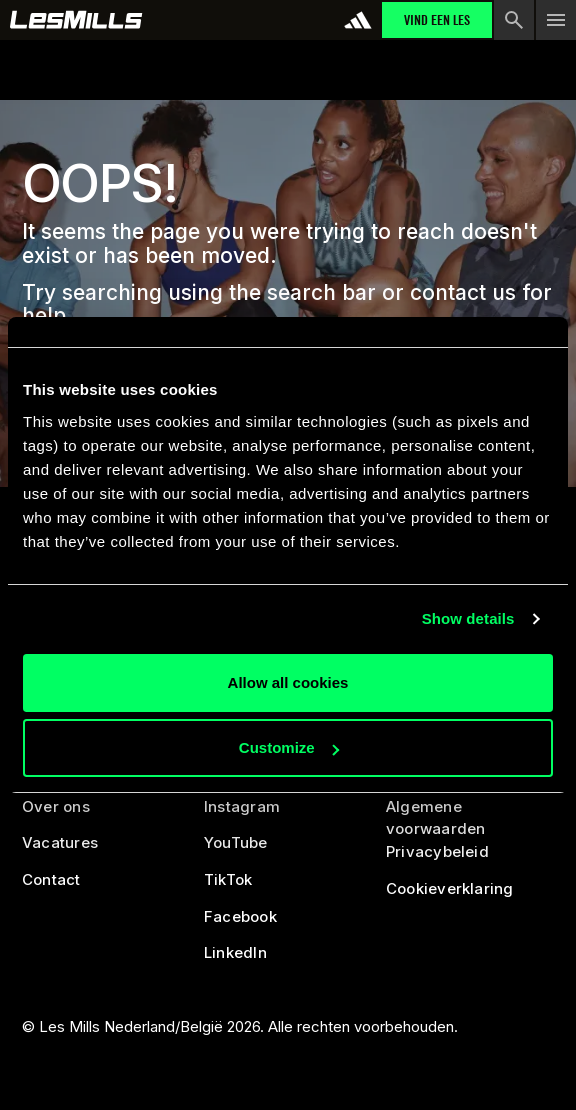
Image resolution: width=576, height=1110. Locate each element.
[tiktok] (228, 886)
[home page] (76, 20)
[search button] (514, 20)
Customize (289, 747)
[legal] (469, 818)
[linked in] (235, 960)
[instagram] (242, 813)
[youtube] (236, 850)
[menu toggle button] (556, 20)
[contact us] (51, 886)
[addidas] (358, 20)
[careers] (60, 850)
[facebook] (240, 923)
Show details (468, 618)
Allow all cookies (288, 682)
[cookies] (450, 895)
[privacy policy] (437, 859)
